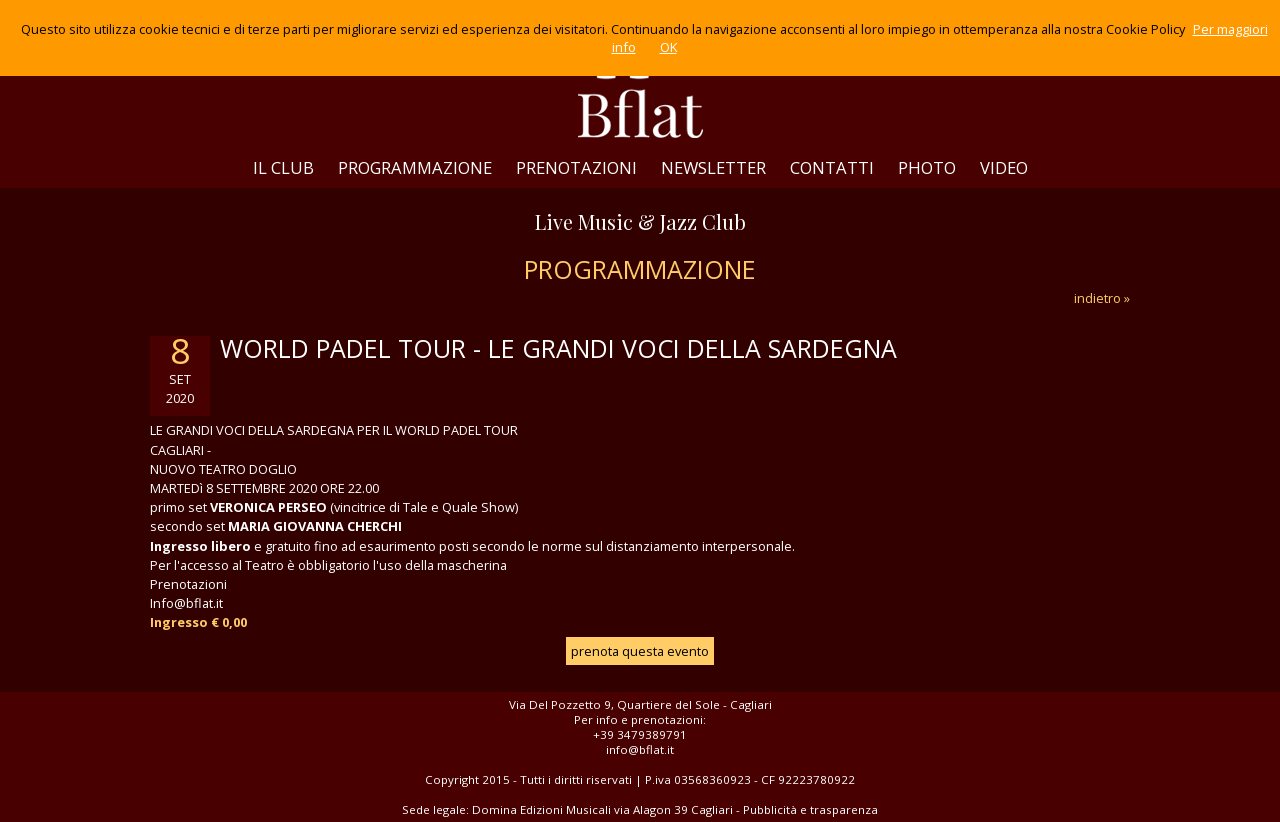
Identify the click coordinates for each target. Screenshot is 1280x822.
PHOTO (927, 167)
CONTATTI (832, 167)
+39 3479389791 (640, 734)
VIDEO (1004, 167)
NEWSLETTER (713, 167)
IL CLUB (283, 167)
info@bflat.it (640, 749)
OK (668, 47)
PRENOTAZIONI (576, 167)
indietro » (1102, 298)
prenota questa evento (640, 651)
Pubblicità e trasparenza (810, 809)
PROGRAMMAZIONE (415, 167)
